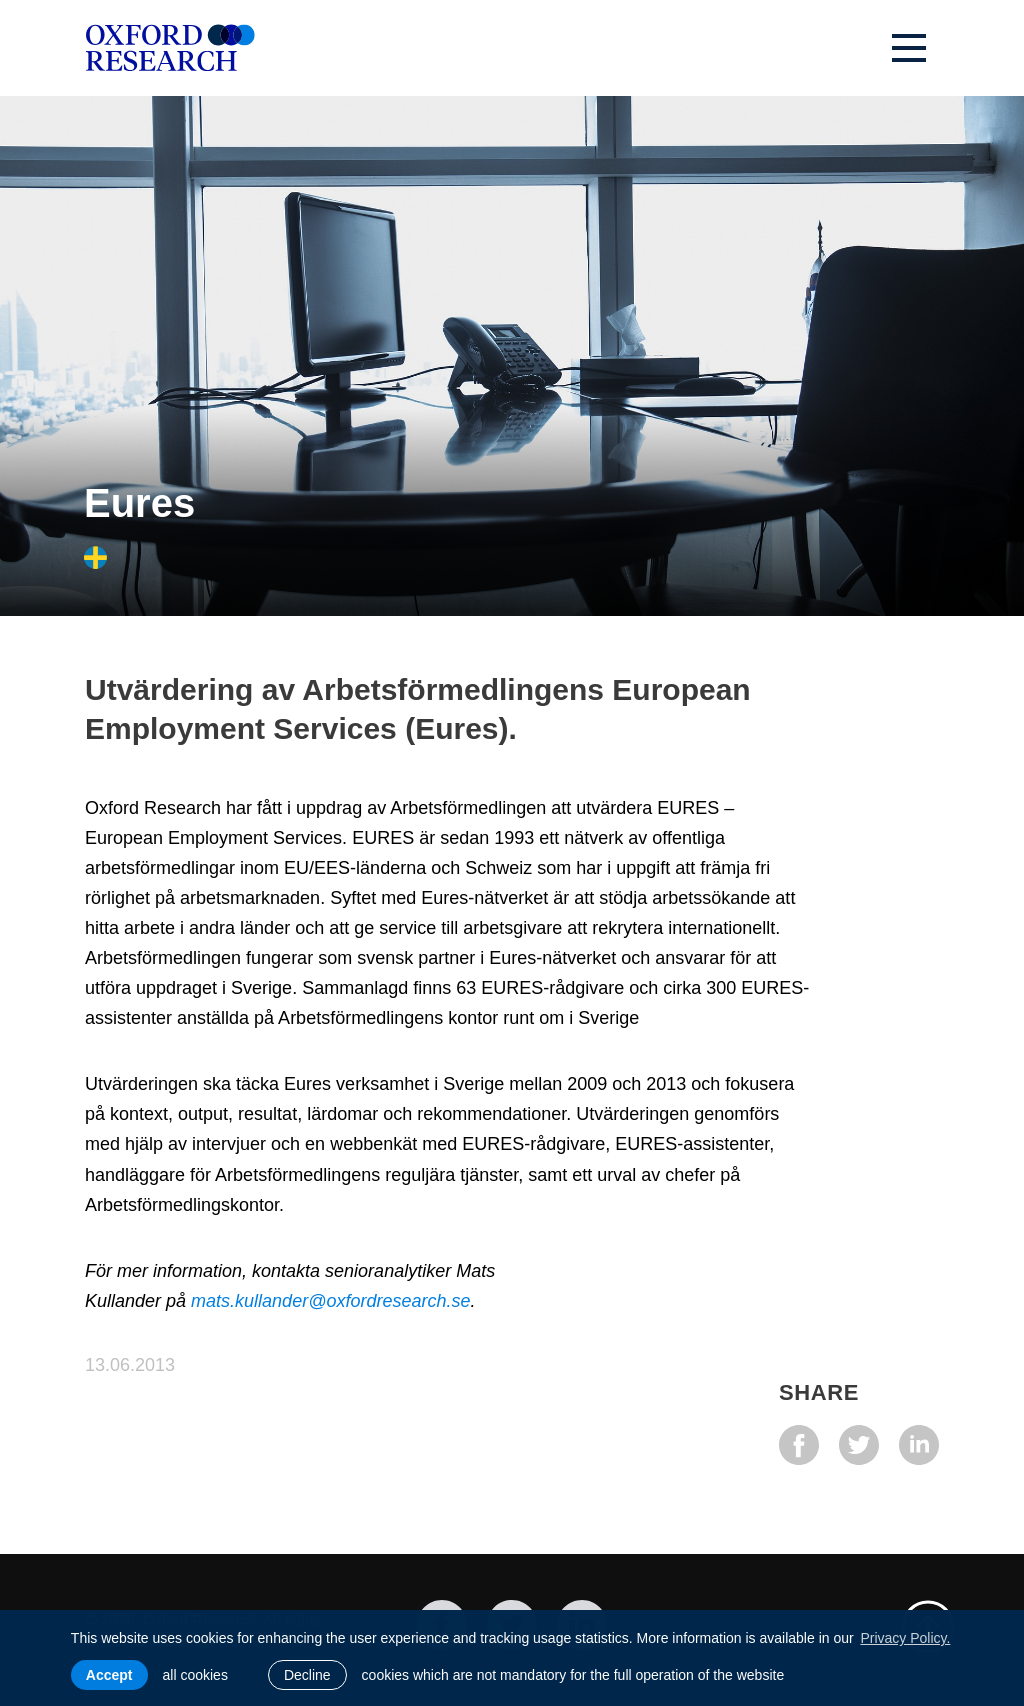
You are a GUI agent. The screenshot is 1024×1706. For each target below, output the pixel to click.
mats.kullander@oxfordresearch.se (330, 1301)
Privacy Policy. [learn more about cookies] (905, 1638)
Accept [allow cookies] (109, 1675)
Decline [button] (307, 1675)
